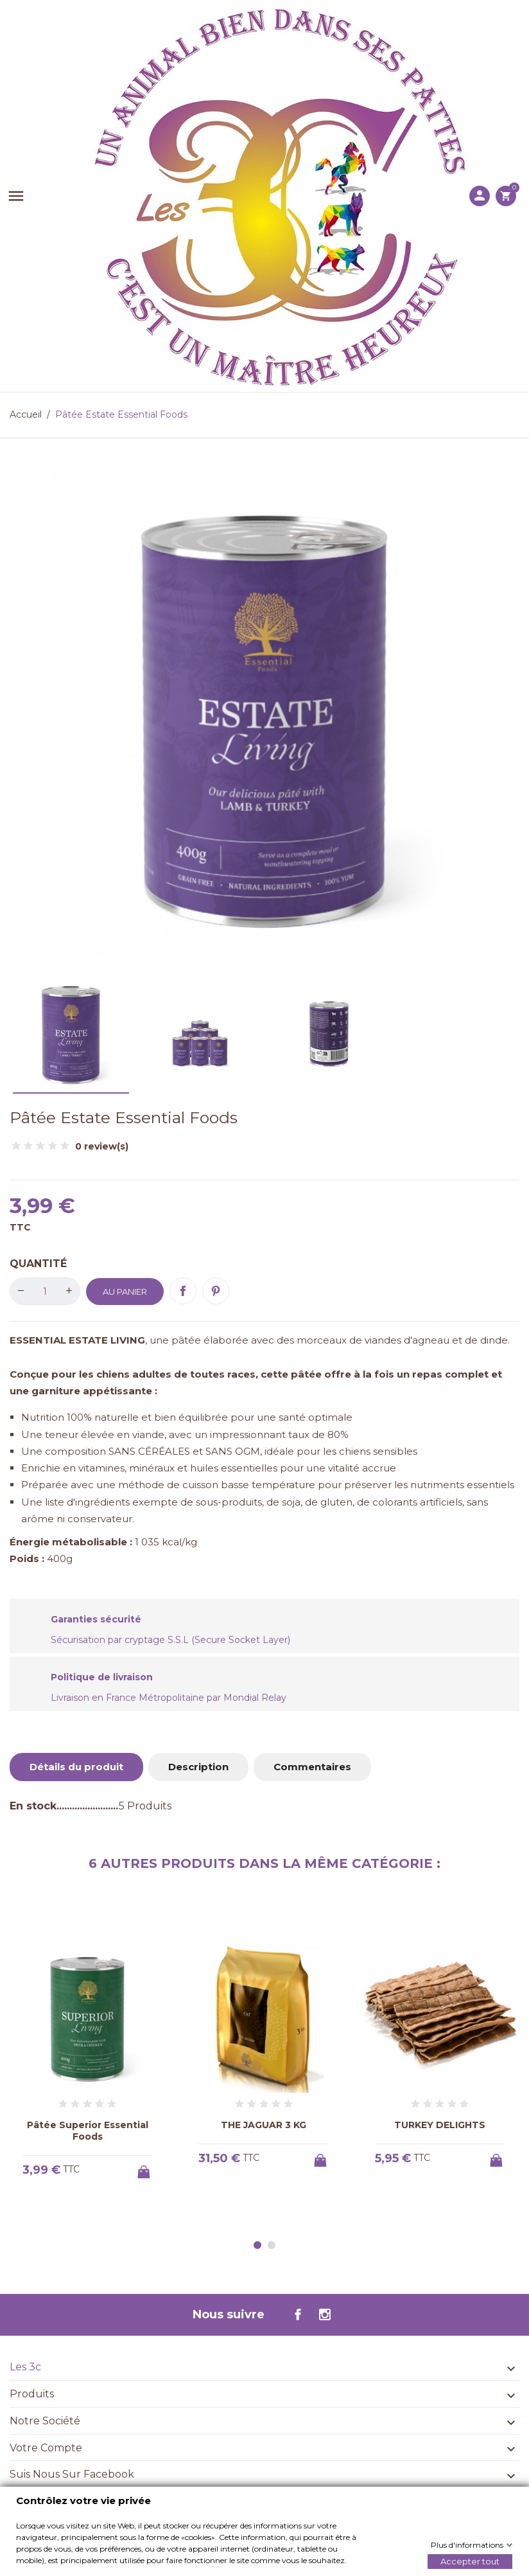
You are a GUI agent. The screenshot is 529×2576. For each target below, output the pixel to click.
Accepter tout (469, 2560)
